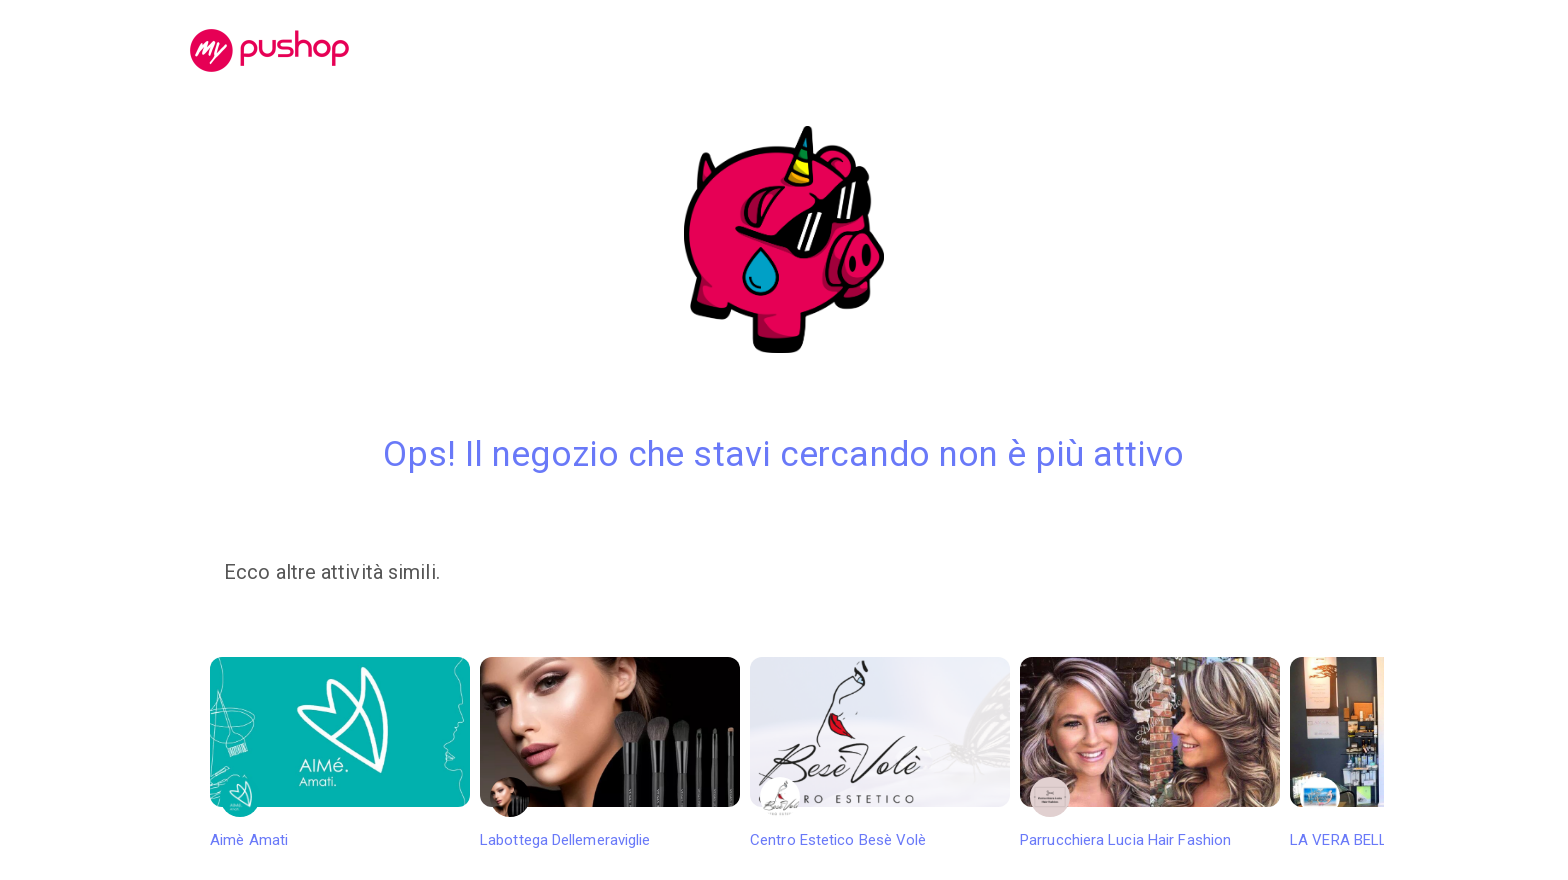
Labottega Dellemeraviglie (610, 753)
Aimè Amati (340, 753)
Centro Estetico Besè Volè (880, 753)
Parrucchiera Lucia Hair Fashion (1150, 753)
